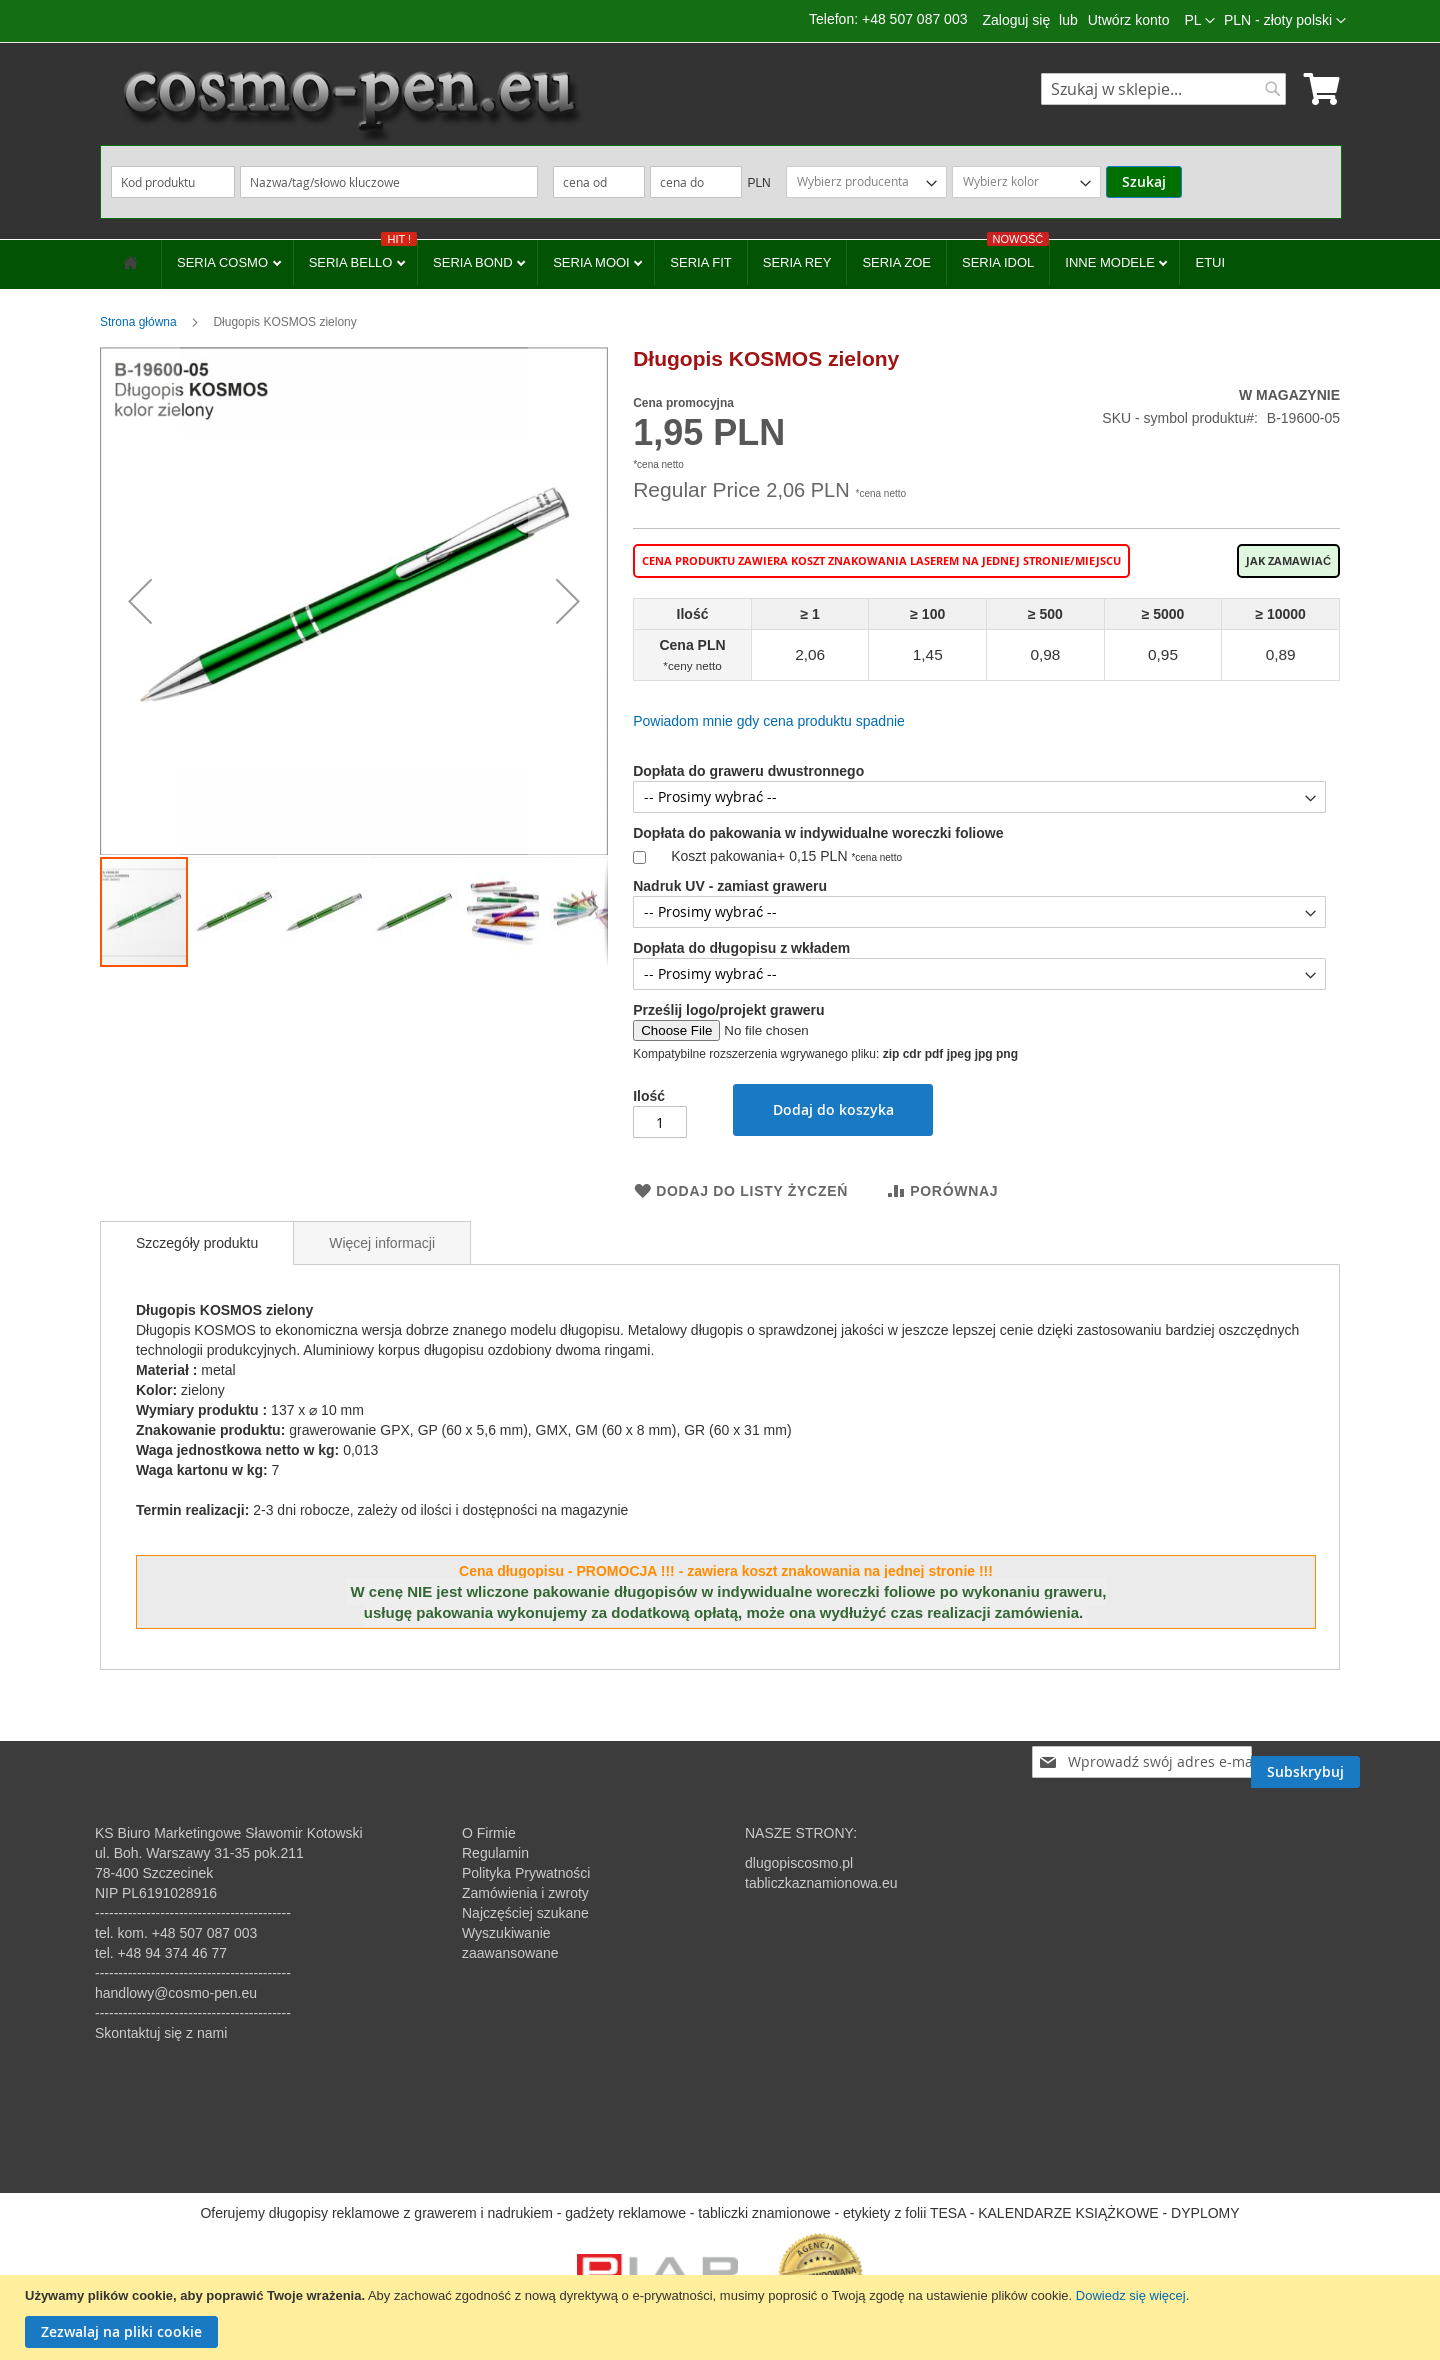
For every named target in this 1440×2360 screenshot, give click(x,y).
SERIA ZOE (896, 262)
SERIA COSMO (224, 262)
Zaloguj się (1016, 20)
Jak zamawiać (1288, 561)
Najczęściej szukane (525, 1913)
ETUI (1210, 262)
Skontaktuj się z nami (161, 2033)
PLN (758, 183)
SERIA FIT (700, 262)
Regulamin (495, 1853)
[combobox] (1163, 89)
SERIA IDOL (1005, 255)
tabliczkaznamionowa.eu (821, 1883)
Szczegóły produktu (197, 1243)
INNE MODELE (1111, 262)
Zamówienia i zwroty (525, 1893)
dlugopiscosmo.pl (799, 1863)
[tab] (197, 1243)
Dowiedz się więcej (1131, 2295)
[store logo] (350, 105)
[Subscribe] (1305, 1762)
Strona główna (138, 322)
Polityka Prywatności (526, 1873)
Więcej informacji (382, 1243)
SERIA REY (797, 262)
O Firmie (489, 1833)
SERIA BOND (474, 262)
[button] (1285, 21)
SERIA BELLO (363, 255)
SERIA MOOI (593, 262)
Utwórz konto (1129, 20)
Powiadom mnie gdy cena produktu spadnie (769, 721)
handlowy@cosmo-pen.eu (176, 1993)
